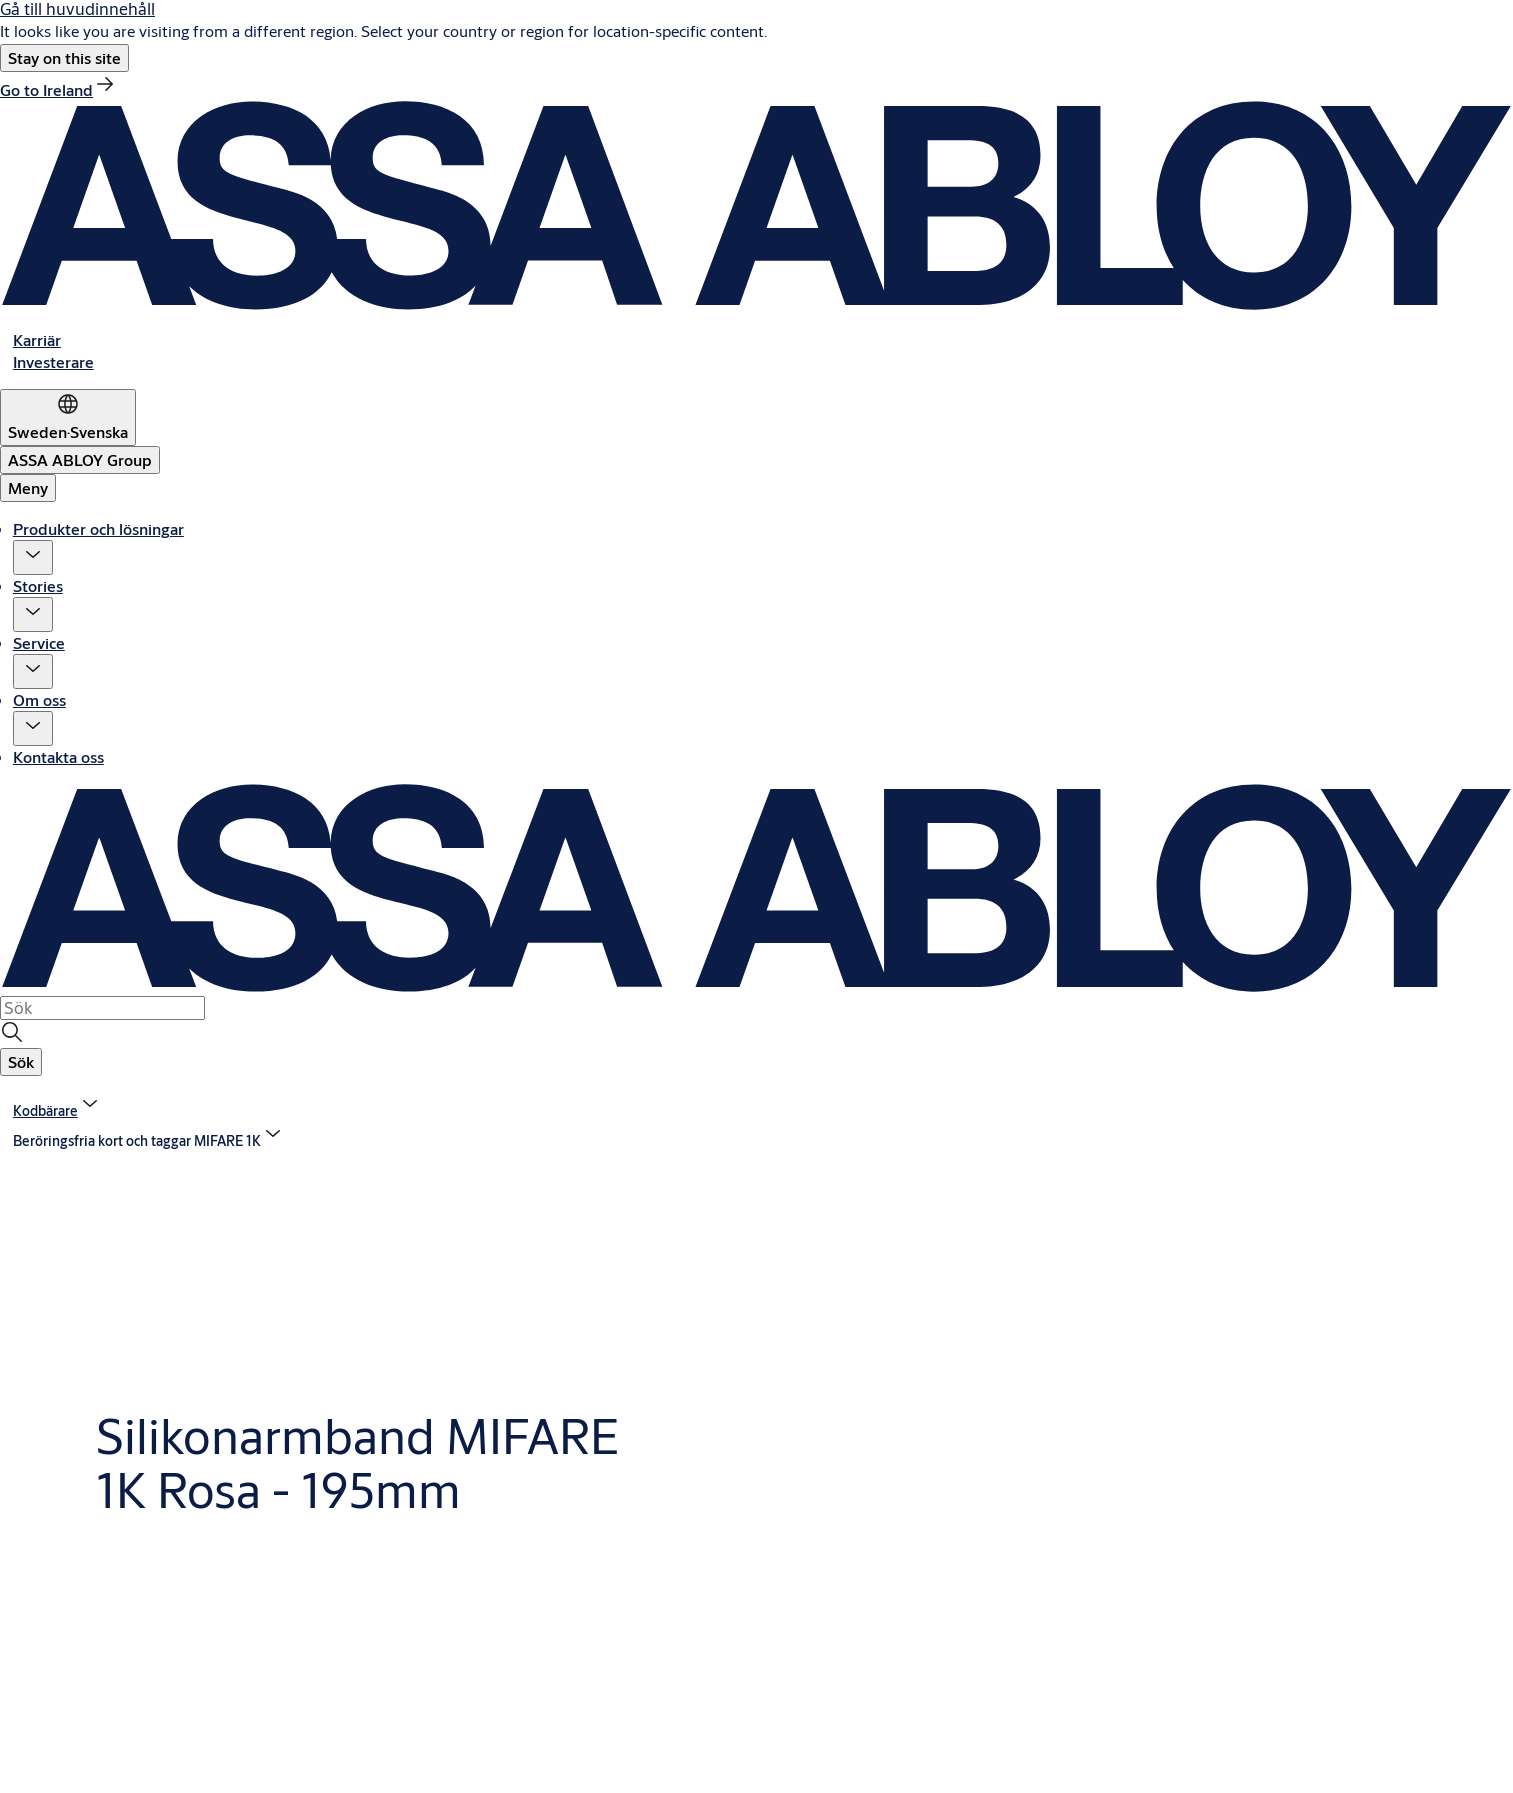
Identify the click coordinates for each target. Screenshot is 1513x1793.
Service (39, 642)
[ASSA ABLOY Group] (80, 460)
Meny (28, 487)
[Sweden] (68, 417)
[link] (58, 89)
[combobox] (102, 1008)
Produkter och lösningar (98, 528)
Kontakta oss (58, 756)
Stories (38, 585)
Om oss (39, 699)
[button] (64, 58)
